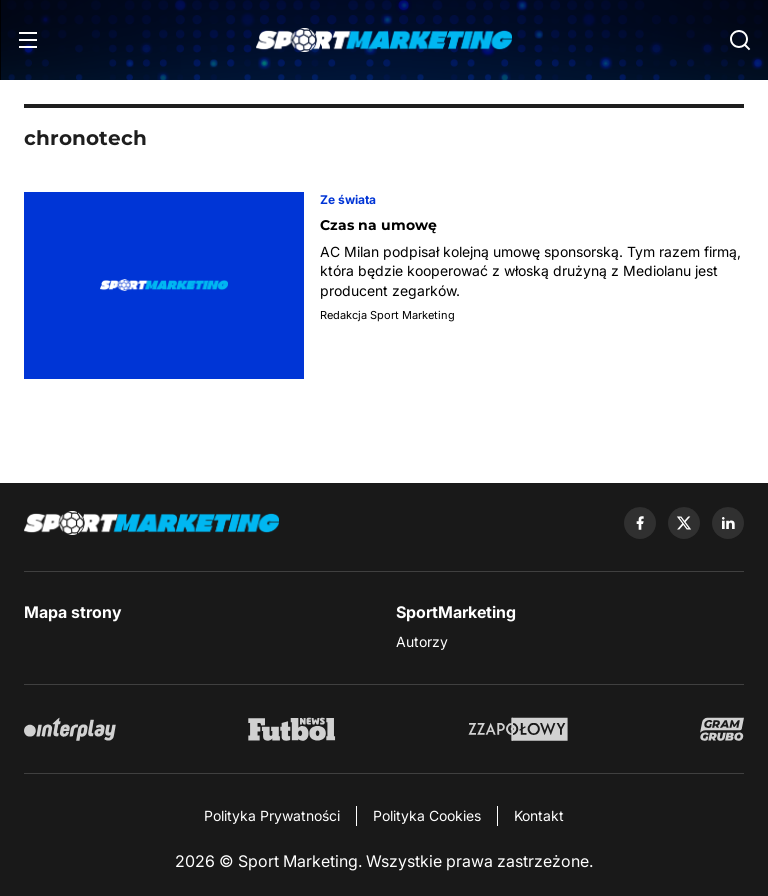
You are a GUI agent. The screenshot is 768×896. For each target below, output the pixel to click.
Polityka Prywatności (272, 815)
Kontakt (539, 815)
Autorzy (422, 641)
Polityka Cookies (427, 815)
